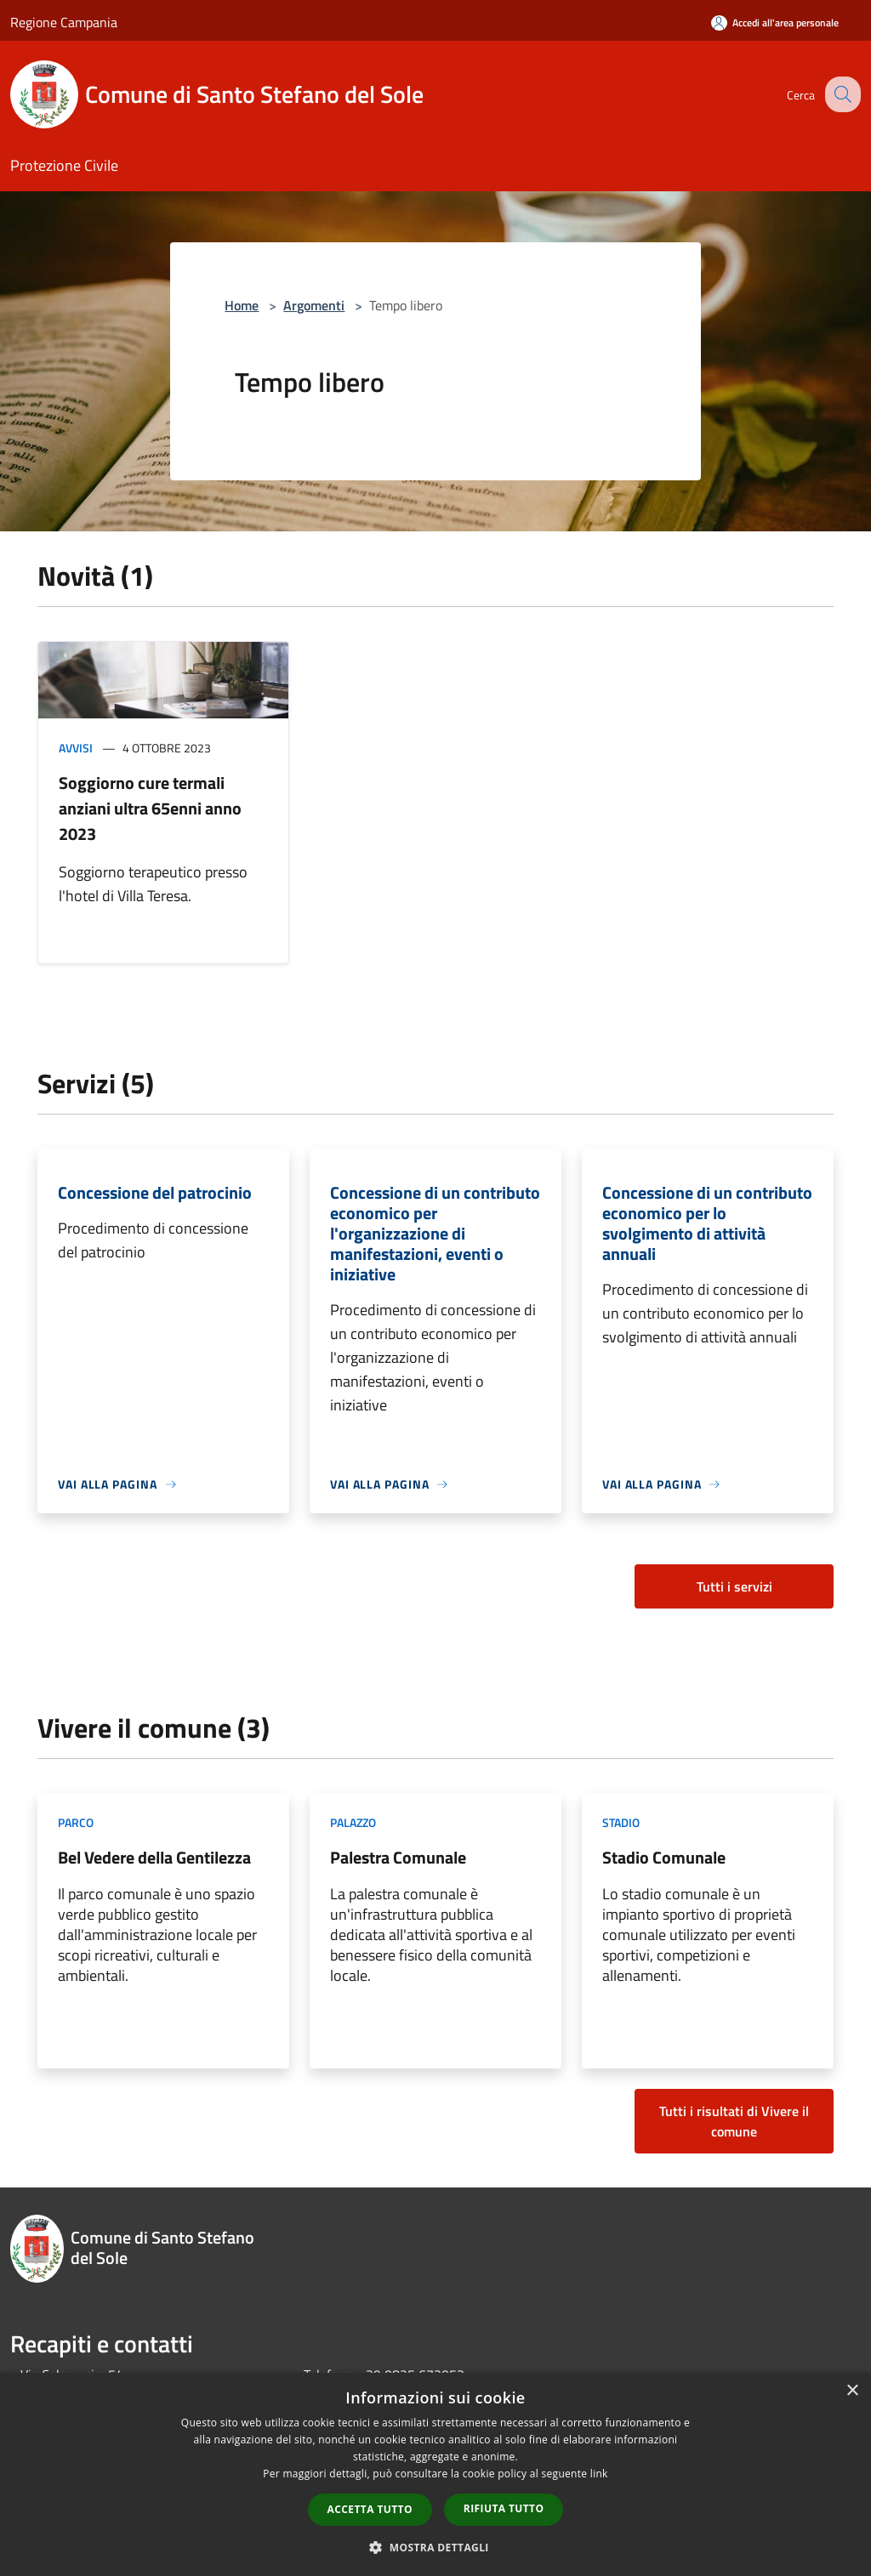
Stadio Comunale (664, 1857)
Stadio (621, 1822)
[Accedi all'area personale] (775, 23)
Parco (76, 1822)
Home (242, 305)
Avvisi (76, 748)
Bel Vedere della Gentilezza (154, 1857)
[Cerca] (840, 94)
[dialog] (435, 2474)
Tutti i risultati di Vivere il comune (734, 2121)
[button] (435, 2547)
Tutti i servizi (734, 1586)
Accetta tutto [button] (370, 2509)
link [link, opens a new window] (599, 2473)
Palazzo (353, 1822)
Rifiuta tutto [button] (504, 2508)
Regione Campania (63, 22)
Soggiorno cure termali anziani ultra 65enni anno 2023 (150, 808)
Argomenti (313, 305)
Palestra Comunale (398, 1857)
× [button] (851, 2391)
